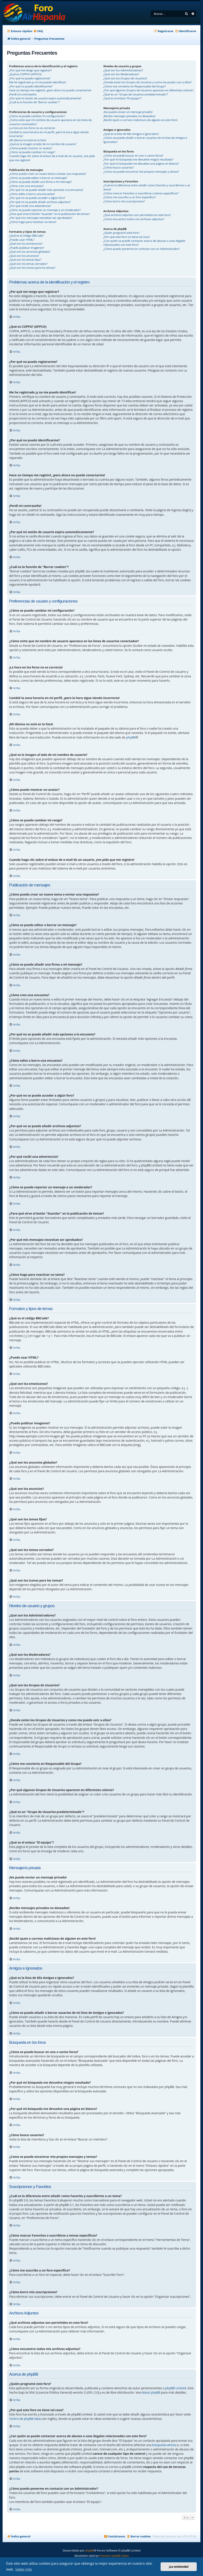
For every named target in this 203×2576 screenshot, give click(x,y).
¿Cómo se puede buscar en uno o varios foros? (133, 155)
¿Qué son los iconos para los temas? (32, 268)
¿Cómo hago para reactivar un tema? (32, 222)
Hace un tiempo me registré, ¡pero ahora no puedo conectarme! (50, 90)
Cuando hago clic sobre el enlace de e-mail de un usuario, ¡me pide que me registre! (52, 158)
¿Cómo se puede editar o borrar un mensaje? (38, 178)
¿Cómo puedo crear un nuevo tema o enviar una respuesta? (47, 174)
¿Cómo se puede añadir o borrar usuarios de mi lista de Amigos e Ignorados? (145, 140)
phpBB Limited (175, 2388)
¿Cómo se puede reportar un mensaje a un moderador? (45, 210)
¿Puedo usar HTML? (21, 240)
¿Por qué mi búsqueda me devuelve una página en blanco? (141, 163)
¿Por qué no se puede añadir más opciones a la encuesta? (46, 190)
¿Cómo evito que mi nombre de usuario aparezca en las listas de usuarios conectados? (50, 122)
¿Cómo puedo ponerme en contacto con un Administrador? (141, 249)
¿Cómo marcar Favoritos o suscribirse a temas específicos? (141, 193)
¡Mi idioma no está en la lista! (27, 140)
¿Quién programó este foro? (121, 233)
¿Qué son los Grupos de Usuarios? (125, 78)
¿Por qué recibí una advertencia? (30, 206)
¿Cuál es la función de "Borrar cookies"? (34, 102)
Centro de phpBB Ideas (25, 2419)
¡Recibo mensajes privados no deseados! (129, 116)
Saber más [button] (23, 2569)
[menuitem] (38, 31)
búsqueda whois (163, 2445)
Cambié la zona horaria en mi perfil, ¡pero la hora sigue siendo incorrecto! (49, 134)
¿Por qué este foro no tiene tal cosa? (126, 237)
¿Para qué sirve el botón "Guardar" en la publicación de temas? (49, 214)
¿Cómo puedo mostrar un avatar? (30, 148)
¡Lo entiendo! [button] (178, 2567)
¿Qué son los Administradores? (123, 70)
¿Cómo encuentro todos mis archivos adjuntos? (133, 219)
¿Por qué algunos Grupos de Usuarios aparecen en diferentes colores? (148, 90)
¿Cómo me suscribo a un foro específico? (129, 197)
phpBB (131, 737)
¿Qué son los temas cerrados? (28, 264)
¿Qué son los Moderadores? (121, 74)
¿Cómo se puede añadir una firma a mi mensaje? (40, 182)
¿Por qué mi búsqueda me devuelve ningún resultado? (138, 159)
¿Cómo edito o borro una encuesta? (32, 194)
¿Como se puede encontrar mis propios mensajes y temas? (141, 172)
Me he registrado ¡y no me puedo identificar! (37, 82)
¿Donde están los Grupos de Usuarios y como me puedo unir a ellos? (147, 82)
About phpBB (151, 2392)
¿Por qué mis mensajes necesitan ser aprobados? (40, 218)
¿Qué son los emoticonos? (26, 244)
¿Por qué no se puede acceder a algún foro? (37, 198)
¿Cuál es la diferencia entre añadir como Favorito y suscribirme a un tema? (146, 187)
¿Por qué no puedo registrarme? (29, 78)
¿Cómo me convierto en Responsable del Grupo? (134, 86)
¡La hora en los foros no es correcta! (32, 128)
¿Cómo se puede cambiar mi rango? (32, 152)
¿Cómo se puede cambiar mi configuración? (37, 116)
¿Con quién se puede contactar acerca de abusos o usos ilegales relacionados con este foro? (144, 243)
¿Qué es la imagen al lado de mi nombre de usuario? (42, 144)
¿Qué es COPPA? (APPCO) (25, 74)
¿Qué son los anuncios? (24, 256)
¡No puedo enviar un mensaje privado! (128, 112)
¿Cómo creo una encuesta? (26, 186)
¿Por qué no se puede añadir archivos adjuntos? (40, 202)
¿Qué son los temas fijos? (25, 260)
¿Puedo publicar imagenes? (26, 248)
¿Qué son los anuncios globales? (29, 252)
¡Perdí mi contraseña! (22, 94)
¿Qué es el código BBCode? (26, 235)
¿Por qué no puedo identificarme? (30, 86)
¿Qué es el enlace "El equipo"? (122, 98)
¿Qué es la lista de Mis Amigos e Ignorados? (131, 134)
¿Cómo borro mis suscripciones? (124, 201)
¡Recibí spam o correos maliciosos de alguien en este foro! (140, 120)
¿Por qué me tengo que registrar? (30, 70)
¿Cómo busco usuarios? (118, 167)
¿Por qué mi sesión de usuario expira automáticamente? (45, 98)
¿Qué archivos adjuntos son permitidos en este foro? (137, 215)
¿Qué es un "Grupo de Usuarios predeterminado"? (135, 94)
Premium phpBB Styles (114, 2556)
